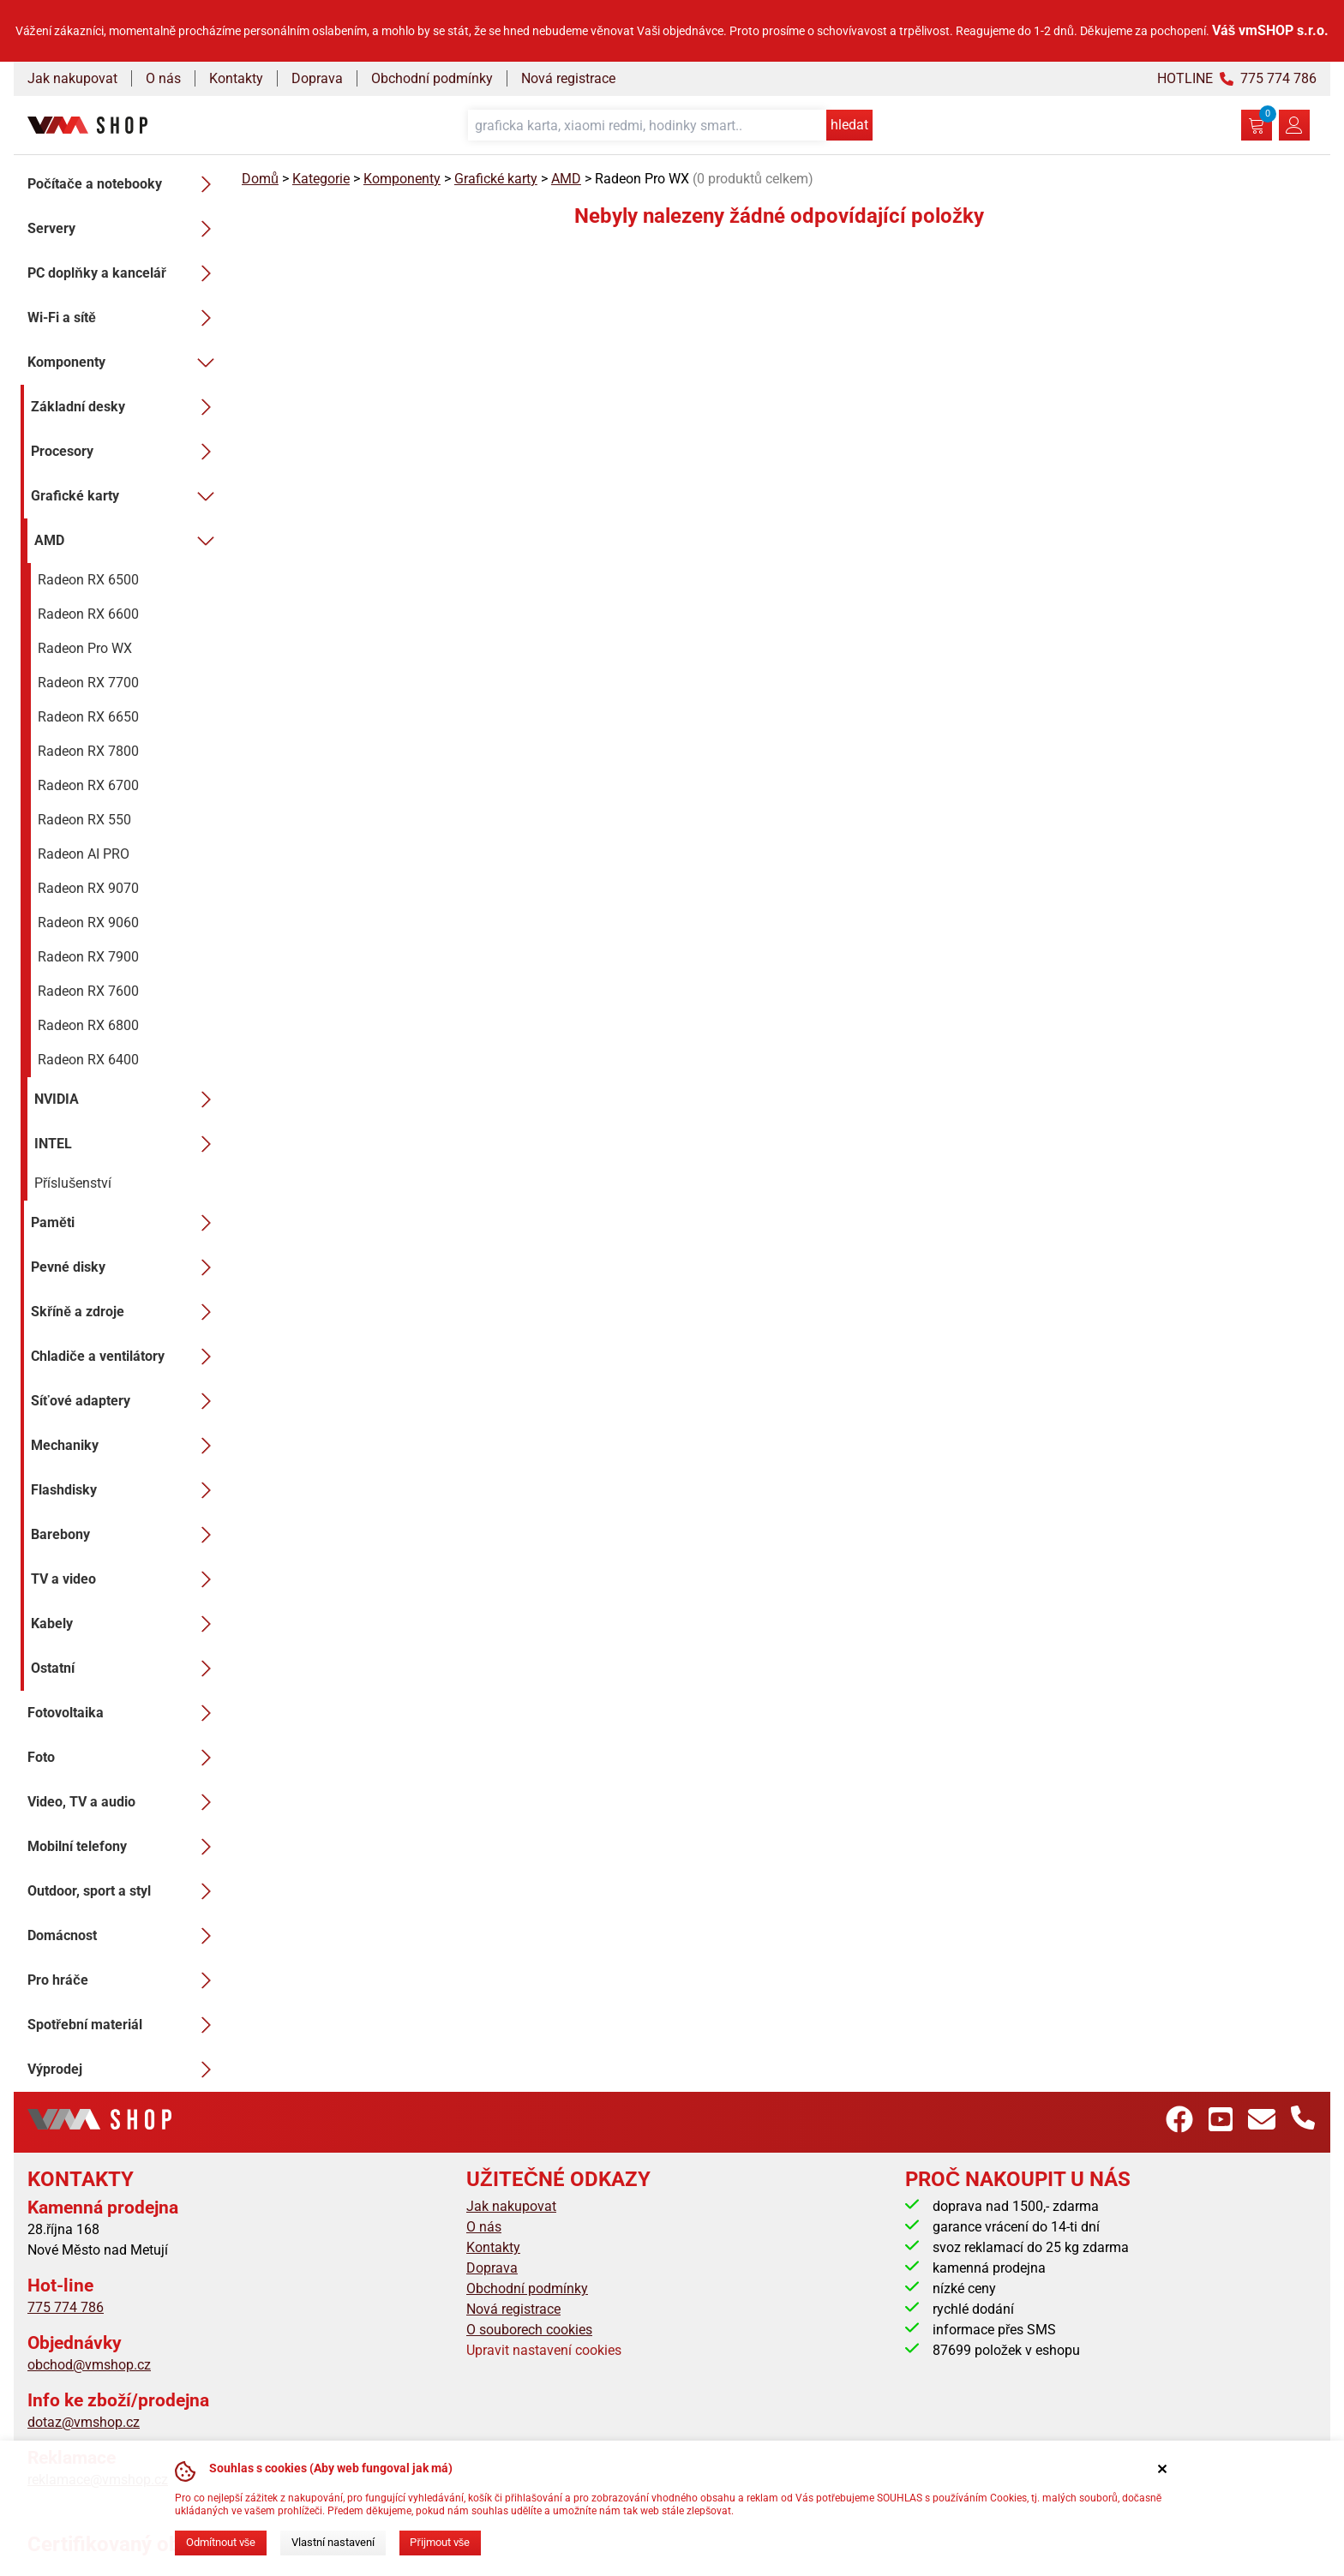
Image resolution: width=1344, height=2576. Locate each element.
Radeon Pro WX (85, 648)
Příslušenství (72, 1183)
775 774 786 (65, 2307)
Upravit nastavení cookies (543, 2350)
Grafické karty (126, 496)
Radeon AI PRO (83, 854)
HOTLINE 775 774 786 (1237, 78)
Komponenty (124, 362)
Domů (260, 179)
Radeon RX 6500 (88, 580)
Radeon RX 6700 (88, 785)
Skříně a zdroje (126, 1312)
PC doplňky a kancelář (124, 273)
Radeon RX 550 (84, 820)
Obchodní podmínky (432, 78)
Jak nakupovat (72, 78)
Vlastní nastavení (333, 2542)
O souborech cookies (529, 2329)
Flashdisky (126, 1490)
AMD (127, 540)
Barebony (126, 1534)
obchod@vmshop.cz (89, 2365)
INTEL (127, 1144)
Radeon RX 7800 (88, 751)
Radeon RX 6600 (88, 614)
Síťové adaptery (126, 1401)
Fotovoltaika (124, 1713)
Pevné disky (126, 1267)
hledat (849, 125)
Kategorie (321, 179)
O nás (163, 78)
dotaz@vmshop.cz (83, 2422)
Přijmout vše (440, 2542)
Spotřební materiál (124, 2025)
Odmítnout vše (220, 2542)
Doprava (317, 78)
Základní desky (126, 407)
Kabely (126, 1624)
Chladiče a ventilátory (126, 1356)
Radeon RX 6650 (88, 717)
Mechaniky (126, 1445)
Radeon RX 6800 (88, 1025)
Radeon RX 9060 (88, 922)
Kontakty (236, 78)
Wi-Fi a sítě (124, 318)
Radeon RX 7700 (88, 682)
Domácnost (124, 1935)
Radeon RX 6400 (88, 1059)
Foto (124, 1757)
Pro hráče (124, 1980)
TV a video (126, 1579)
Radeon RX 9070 (88, 888)
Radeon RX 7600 (88, 991)
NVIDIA (127, 1099)
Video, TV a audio (124, 1802)
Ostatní (126, 1668)
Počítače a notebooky (124, 184)
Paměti (126, 1222)
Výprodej (124, 2069)
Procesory (126, 451)
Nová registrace (568, 78)
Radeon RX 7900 (88, 957)
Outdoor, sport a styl (124, 1891)
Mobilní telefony (124, 1846)
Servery (124, 228)
